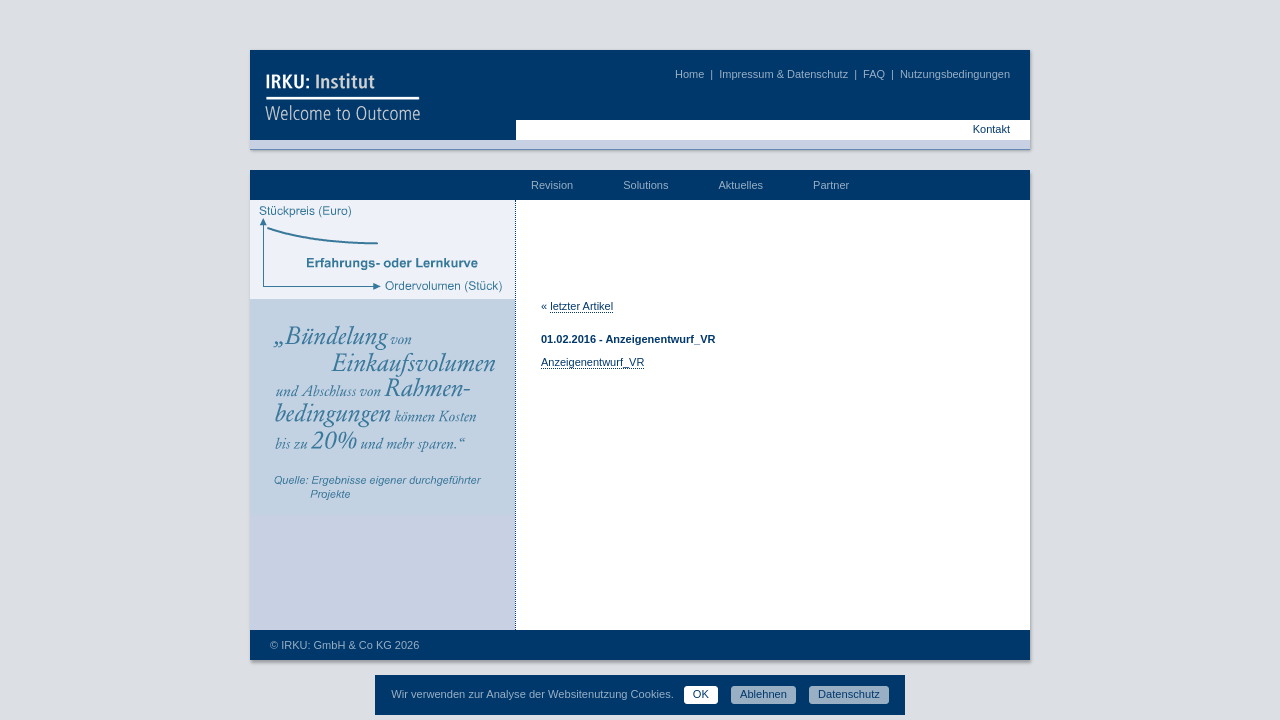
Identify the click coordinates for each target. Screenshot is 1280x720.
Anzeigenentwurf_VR (592, 362)
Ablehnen (763, 694)
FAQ (874, 74)
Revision (552, 185)
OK (701, 694)
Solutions (645, 185)
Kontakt (991, 129)
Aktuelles (740, 185)
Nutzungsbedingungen (955, 74)
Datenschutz (849, 694)
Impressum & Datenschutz (783, 74)
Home (689, 74)
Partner (831, 185)
